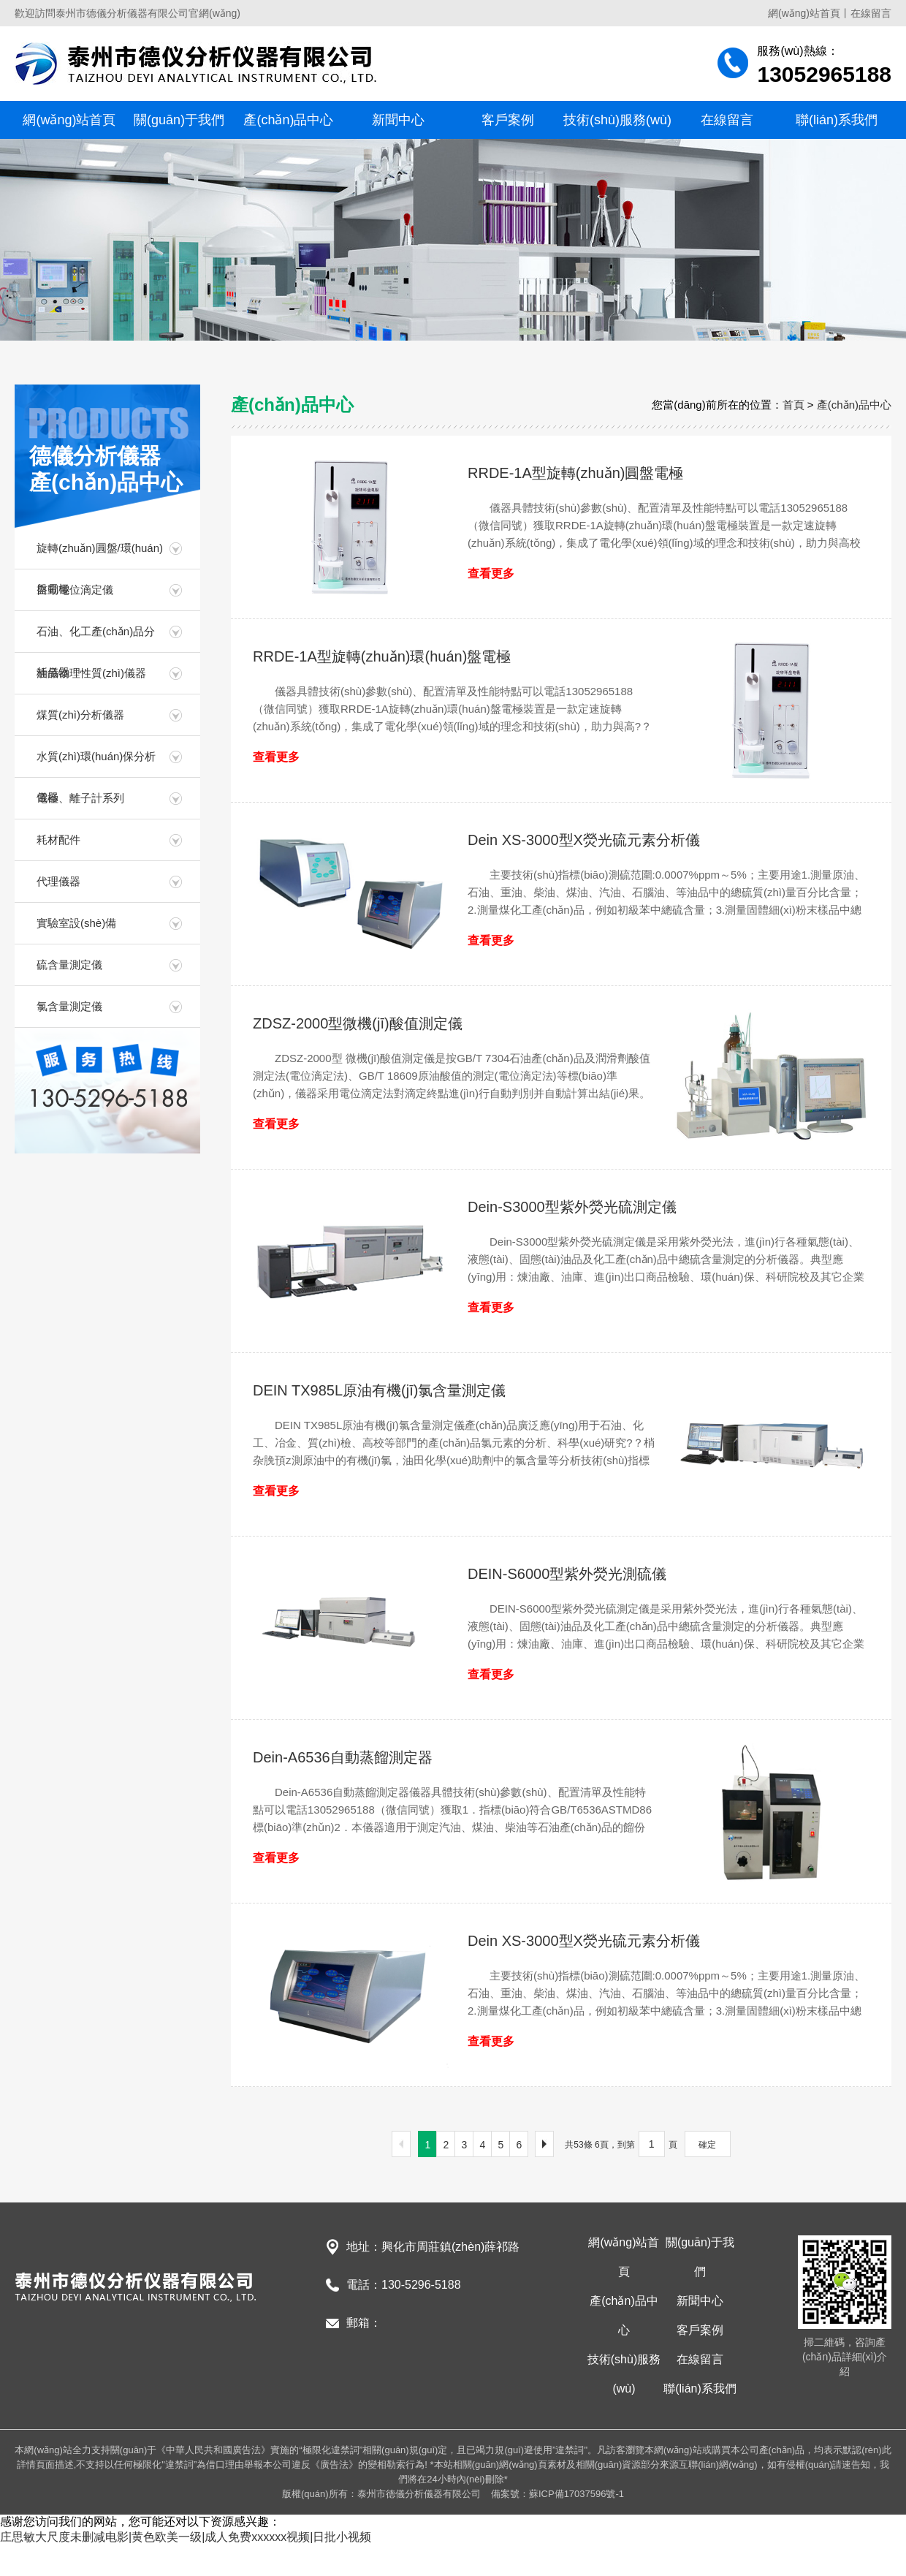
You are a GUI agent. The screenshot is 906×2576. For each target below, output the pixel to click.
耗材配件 (58, 839)
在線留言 (870, 13)
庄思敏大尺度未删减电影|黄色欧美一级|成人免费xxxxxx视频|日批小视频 (185, 2537)
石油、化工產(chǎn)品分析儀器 (96, 638)
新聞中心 (398, 120)
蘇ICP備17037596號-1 (576, 2493)
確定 (707, 2145)
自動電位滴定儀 (75, 589)
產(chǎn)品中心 (288, 120)
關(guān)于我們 (179, 120)
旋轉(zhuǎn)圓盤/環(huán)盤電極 (100, 555)
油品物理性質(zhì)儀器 (91, 673)
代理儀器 (58, 881)
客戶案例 (507, 120)
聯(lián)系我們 (837, 120)
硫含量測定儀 (69, 964)
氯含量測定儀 (69, 1006)
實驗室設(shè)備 (76, 923)
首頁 (793, 404)
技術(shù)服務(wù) (617, 120)
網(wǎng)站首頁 (804, 13)
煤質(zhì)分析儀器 (80, 714)
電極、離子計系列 (80, 798)
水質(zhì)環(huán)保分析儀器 (96, 763)
